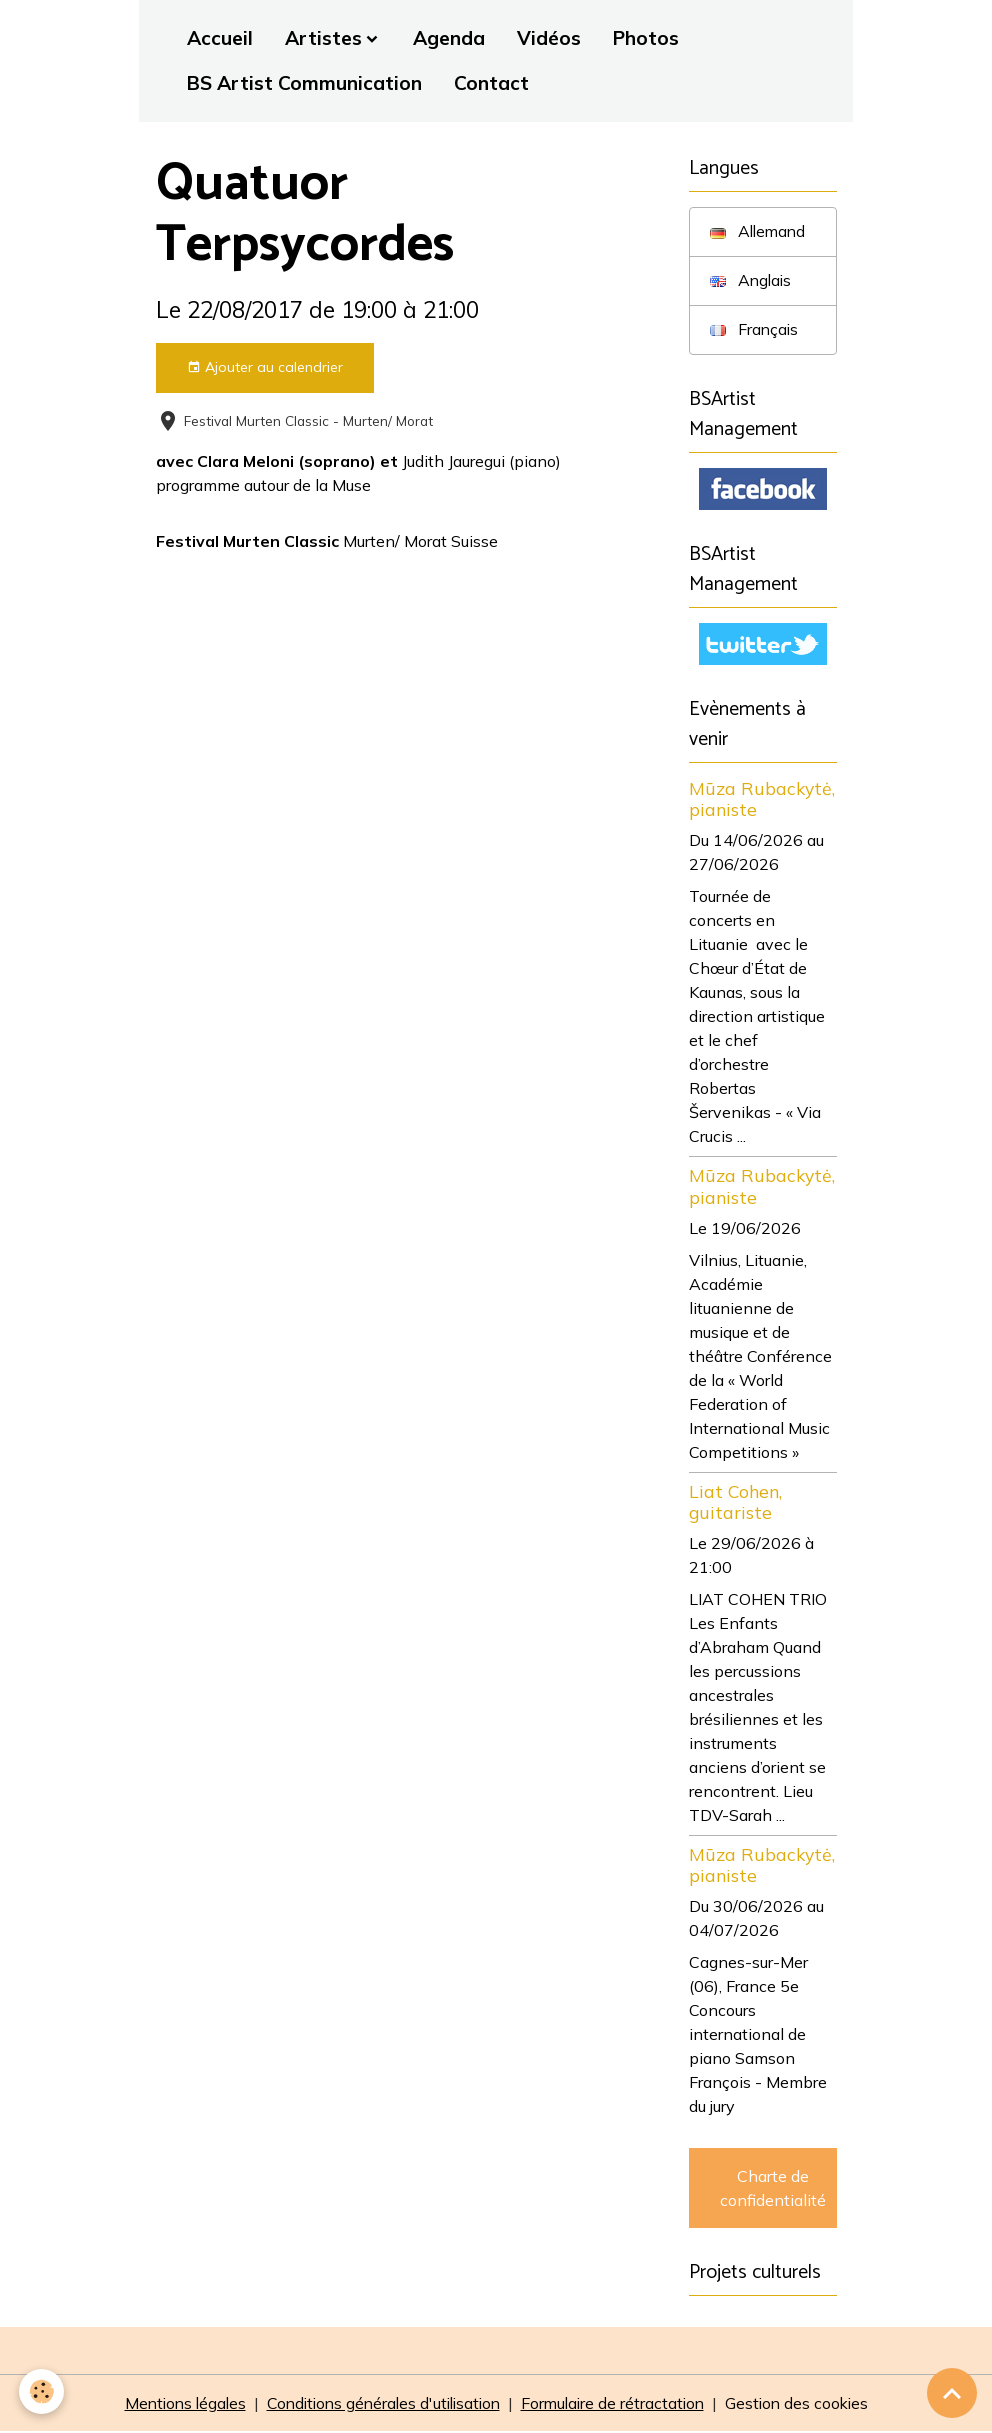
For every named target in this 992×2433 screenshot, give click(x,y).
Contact (491, 83)
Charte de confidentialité (773, 2189)
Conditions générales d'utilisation (381, 2405)
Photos (646, 38)
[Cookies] (42, 2391)
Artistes (323, 38)
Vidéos (549, 38)
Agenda (449, 38)
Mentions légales (175, 2405)
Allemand (759, 232)
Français (755, 330)
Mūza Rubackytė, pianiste (762, 800)
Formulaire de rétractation (618, 2405)
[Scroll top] (952, 2393)
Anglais (752, 281)
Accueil (220, 38)
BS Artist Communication (304, 83)
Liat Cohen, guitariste (735, 1502)
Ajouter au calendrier (265, 367)
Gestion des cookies (806, 2405)
